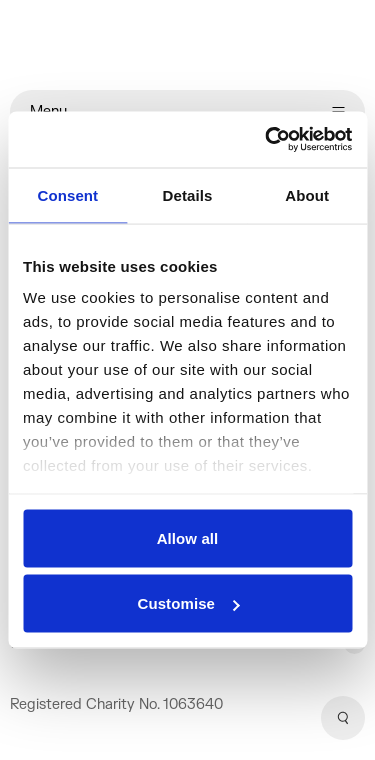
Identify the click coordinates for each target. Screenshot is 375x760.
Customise (188, 603)
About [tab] (307, 194)
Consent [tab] (67, 194)
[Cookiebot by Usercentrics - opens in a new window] (267, 140)
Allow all (188, 537)
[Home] (187, 45)
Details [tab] (188, 194)
